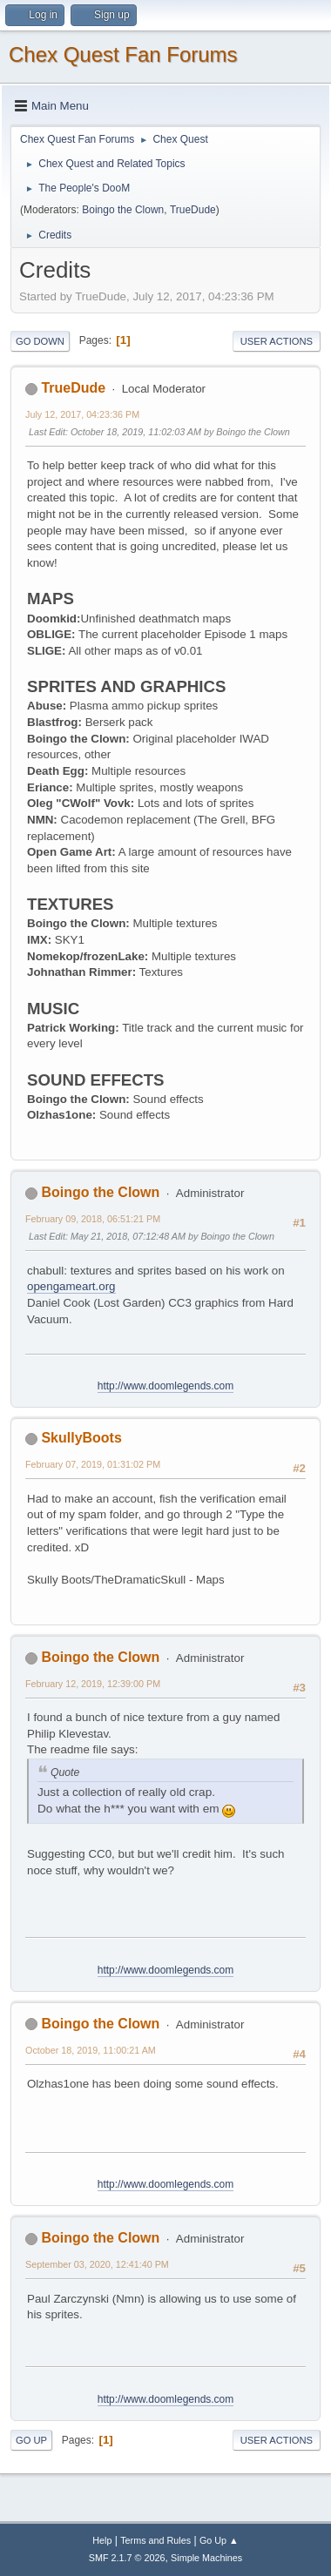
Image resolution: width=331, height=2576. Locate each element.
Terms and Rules (155, 2540)
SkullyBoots (81, 1437)
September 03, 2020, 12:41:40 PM (97, 2264)
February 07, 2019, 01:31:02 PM (92, 1464)
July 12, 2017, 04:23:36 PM (82, 414)
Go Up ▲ (219, 2540)
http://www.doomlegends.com (166, 1386)
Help (101, 2540)
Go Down (40, 341)
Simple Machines (206, 2557)
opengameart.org (71, 1286)
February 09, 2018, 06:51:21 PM (92, 1219)
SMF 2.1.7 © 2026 (127, 2557)
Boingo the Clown (123, 210)
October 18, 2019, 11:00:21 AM (90, 2050)
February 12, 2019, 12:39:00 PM (92, 1683)
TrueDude (193, 210)
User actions (276, 341)
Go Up (31, 2440)
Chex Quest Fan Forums (123, 54)
